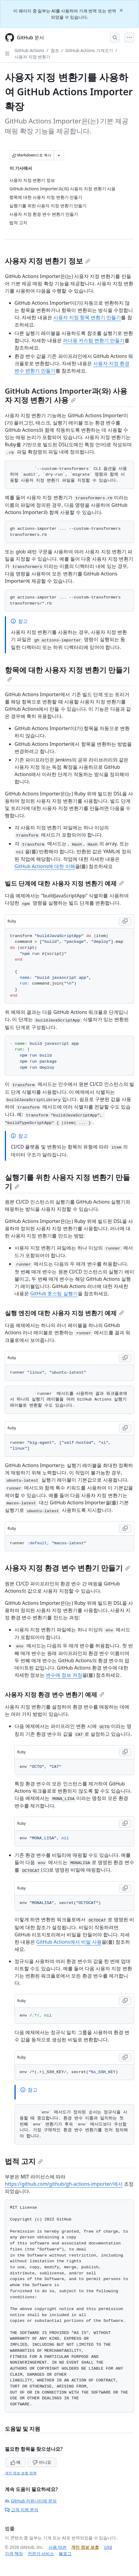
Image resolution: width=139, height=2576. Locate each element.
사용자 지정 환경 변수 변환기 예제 (54, 1694)
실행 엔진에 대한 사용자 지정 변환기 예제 (64, 1313)
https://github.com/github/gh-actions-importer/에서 (64, 2184)
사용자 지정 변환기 (32, 57)
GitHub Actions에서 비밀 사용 (69, 1942)
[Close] (122, 9)
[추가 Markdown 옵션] (59, 155)
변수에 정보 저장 (64, 1675)
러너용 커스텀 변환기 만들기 (94, 340)
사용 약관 (58, 2547)
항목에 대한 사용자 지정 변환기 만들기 (67, 673)
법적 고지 (24, 2161)
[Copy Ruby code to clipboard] (125, 921)
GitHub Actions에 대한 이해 (44, 866)
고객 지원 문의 (21, 2509)
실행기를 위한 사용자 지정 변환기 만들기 (67, 1181)
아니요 (42, 2462)
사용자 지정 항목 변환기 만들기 (87, 317)
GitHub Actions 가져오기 (89, 50)
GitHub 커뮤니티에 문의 (31, 2501)
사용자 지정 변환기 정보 (47, 261)
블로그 (65, 2553)
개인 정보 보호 (85, 2547)
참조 (55, 50)
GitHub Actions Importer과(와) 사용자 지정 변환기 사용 (66, 395)
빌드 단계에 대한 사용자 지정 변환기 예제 (64, 883)
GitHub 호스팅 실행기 (53, 1293)
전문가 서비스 (41, 2553)
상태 (108, 2547)
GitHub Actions (29, 50)
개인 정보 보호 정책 (20, 2473)
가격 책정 (14, 2553)
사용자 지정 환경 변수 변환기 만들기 (67, 1568)
